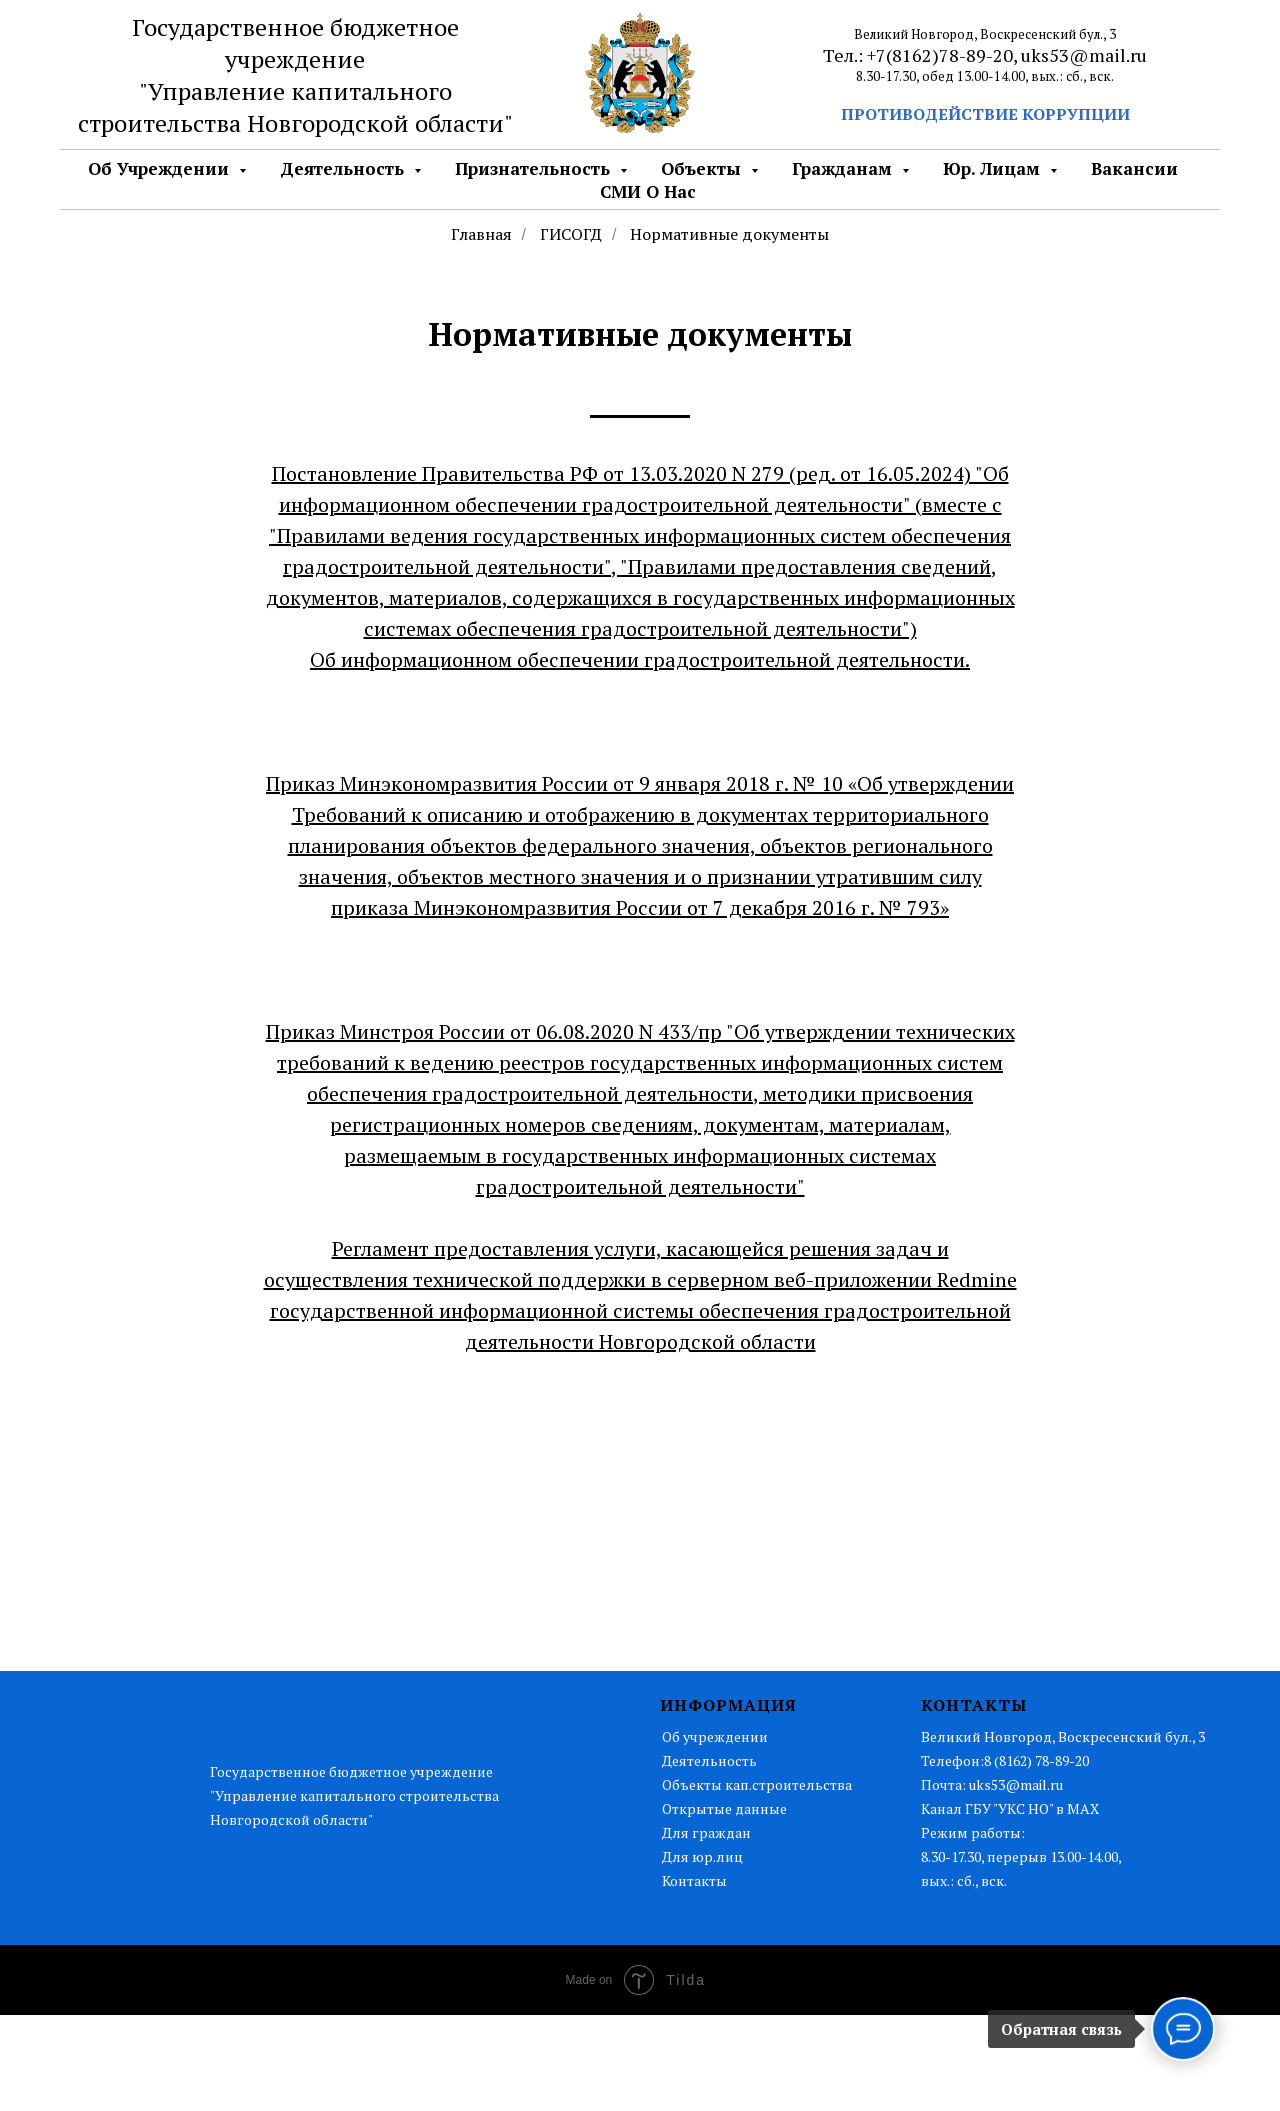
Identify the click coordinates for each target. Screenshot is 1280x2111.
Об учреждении (715, 1736)
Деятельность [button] (344, 168)
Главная (481, 234)
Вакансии (1134, 168)
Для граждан (706, 1832)
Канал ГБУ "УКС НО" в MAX (1010, 1808)
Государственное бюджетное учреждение (295, 43)
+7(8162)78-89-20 (940, 55)
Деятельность (709, 1760)
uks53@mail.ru (1084, 55)
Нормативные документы (729, 234)
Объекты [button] (703, 168)
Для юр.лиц (702, 1856)
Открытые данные (724, 1808)
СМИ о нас (648, 191)
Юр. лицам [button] (994, 168)
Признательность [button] (535, 168)
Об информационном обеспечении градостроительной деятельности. (640, 659)
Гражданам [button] (844, 168)
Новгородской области (375, 123)
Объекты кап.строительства (757, 1784)
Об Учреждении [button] (161, 168)
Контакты (694, 1880)
